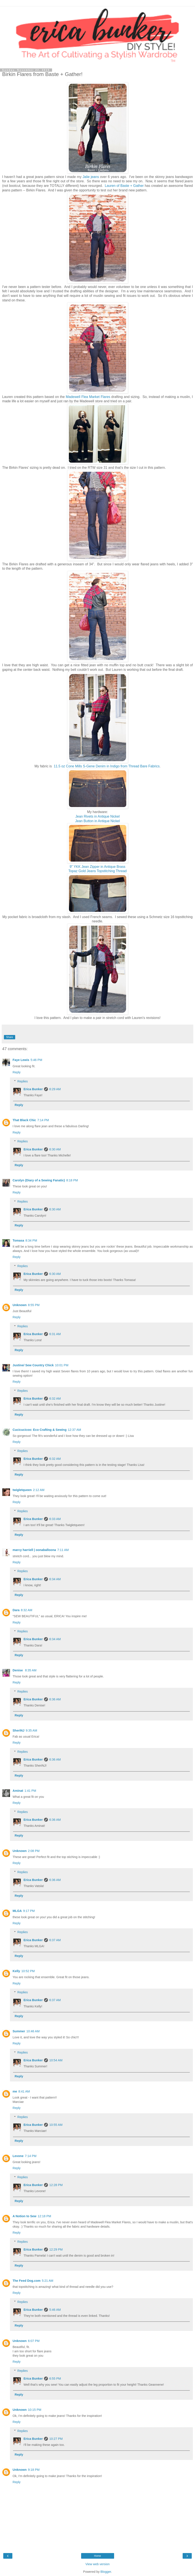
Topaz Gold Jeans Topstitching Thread (97, 871)
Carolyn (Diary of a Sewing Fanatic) (39, 1180)
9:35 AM (31, 1730)
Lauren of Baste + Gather (124, 186)
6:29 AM (55, 1089)
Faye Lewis (21, 1060)
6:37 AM (55, 1940)
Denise (18, 1670)
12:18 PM (44, 2216)
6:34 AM (55, 1579)
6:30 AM (55, 1149)
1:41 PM (30, 1790)
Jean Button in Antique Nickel (97, 821)
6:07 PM (34, 2341)
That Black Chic (24, 1120)
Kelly (16, 1971)
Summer (19, 2031)
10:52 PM (28, 1971)
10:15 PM (34, 2409)
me (15, 2091)
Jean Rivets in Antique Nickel (97, 816)
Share (9, 1037)
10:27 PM (56, 2438)
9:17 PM (29, 1911)
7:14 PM (43, 1120)
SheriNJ (18, 1730)
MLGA (17, 1911)
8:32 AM (26, 1610)
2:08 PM (34, 1851)
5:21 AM (47, 2280)
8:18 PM (72, 1180)
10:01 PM (62, 1365)
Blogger (105, 2571)
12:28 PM (56, 2185)
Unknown (20, 1305)
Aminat (18, 1790)
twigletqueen (22, 1490)
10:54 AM (55, 2060)
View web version (97, 2564)
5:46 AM (55, 2309)
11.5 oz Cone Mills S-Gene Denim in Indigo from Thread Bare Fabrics (107, 766)
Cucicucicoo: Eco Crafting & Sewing (40, 1429)
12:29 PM (56, 2249)
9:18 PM (34, 2469)
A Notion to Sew (24, 2216)
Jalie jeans (91, 177)
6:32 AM (55, 1398)
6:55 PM (55, 2378)
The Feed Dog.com (27, 2280)
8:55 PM (34, 1305)
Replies (22, 1081)
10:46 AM (33, 2031)
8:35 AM (30, 1670)
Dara (16, 1610)
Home (97, 2555)
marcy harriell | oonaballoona (34, 1550)
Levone (18, 2156)
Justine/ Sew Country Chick (33, 1365)
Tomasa (18, 1240)
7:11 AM (63, 1550)
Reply (17, 1072)
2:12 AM (38, 1490)
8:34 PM (31, 1240)
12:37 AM (74, 1429)
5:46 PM (36, 1060)
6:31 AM (55, 1334)
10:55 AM (55, 2124)
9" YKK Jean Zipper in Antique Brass (97, 866)
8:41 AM (24, 2091)
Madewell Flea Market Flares (88, 397)
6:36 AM (55, 1699)
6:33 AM (55, 1519)
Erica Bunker (33, 1089)
